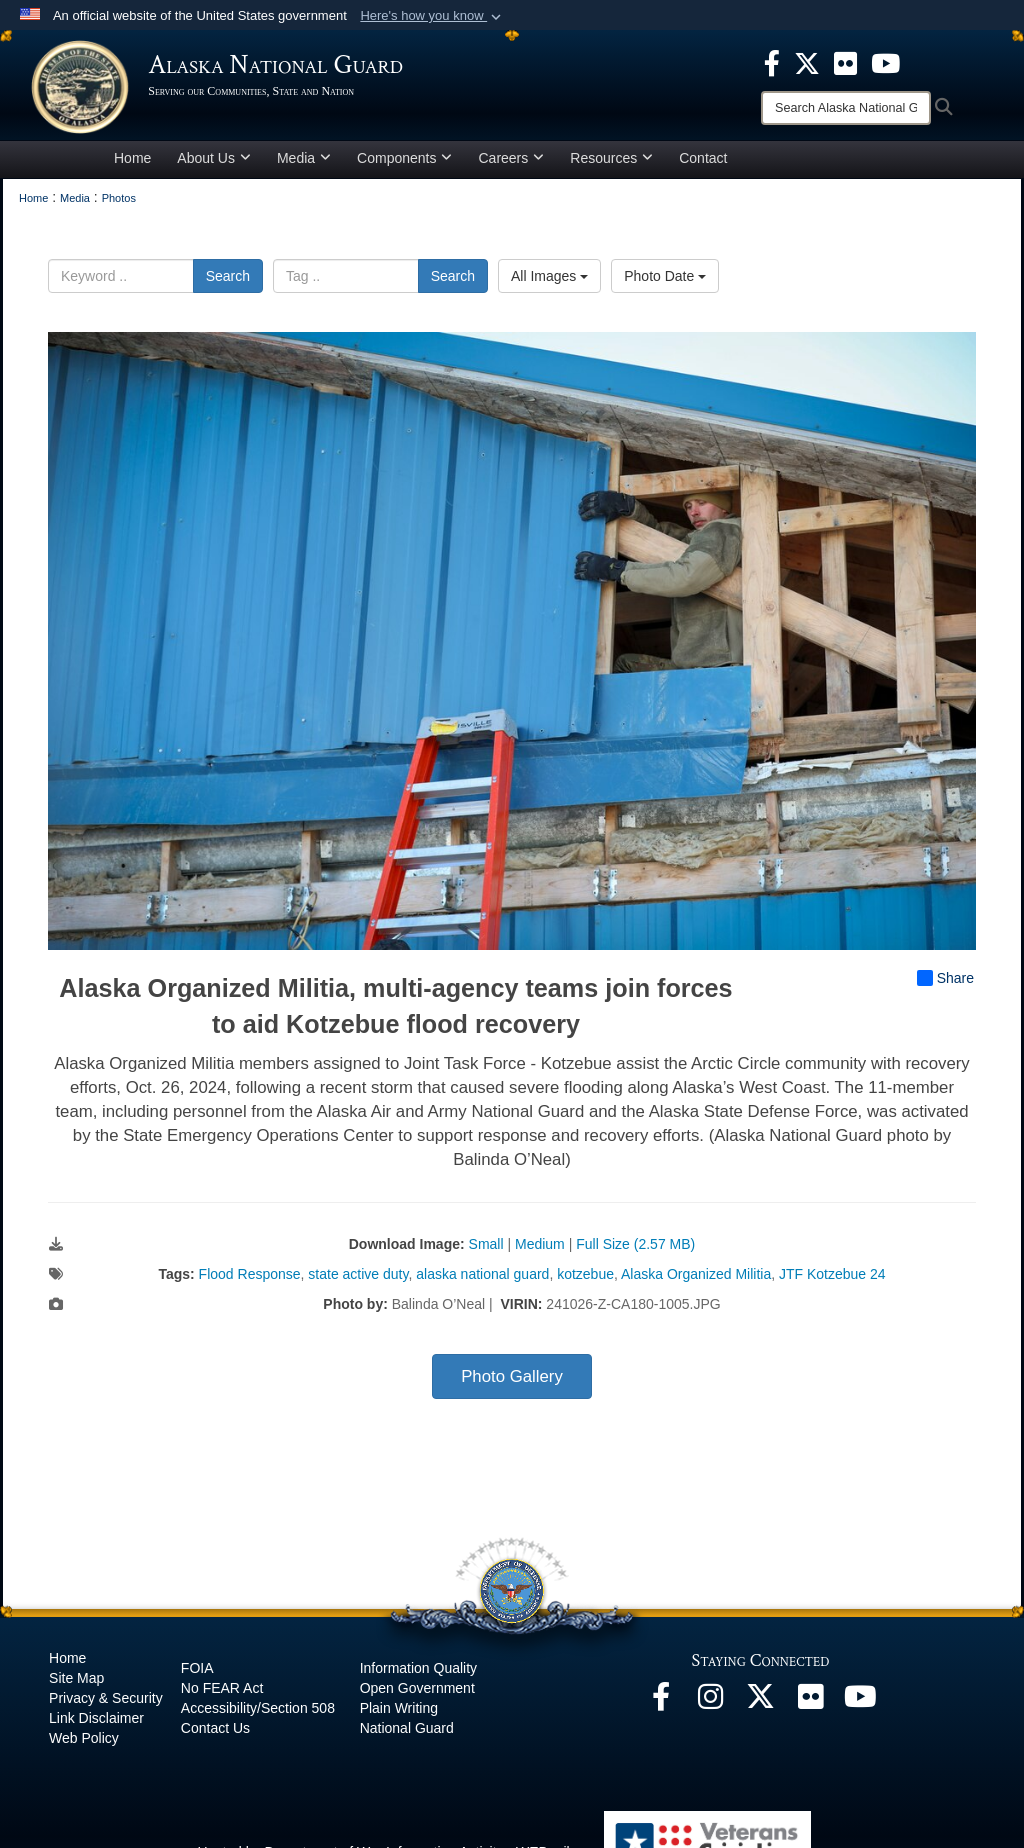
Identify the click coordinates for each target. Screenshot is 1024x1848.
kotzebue (585, 1281)
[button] (432, 16)
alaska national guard (482, 1281)
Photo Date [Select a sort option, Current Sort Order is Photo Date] (665, 282)
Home (132, 164)
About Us (214, 164)
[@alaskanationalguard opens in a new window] (711, 1709)
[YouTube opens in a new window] (861, 1709)
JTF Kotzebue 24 (832, 1281)
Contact (703, 164)
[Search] (846, 108)
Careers (511, 164)
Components (404, 164)
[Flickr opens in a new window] (811, 1709)
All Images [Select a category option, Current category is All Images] (549, 282)
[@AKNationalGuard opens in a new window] (761, 1709)
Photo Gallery (512, 1383)
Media (304, 164)
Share (945, 985)
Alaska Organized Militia (696, 1281)
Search (228, 282)
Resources (611, 164)
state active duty (358, 1281)
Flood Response (250, 1281)
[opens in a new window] (772, 62)
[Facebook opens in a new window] (661, 1709)
